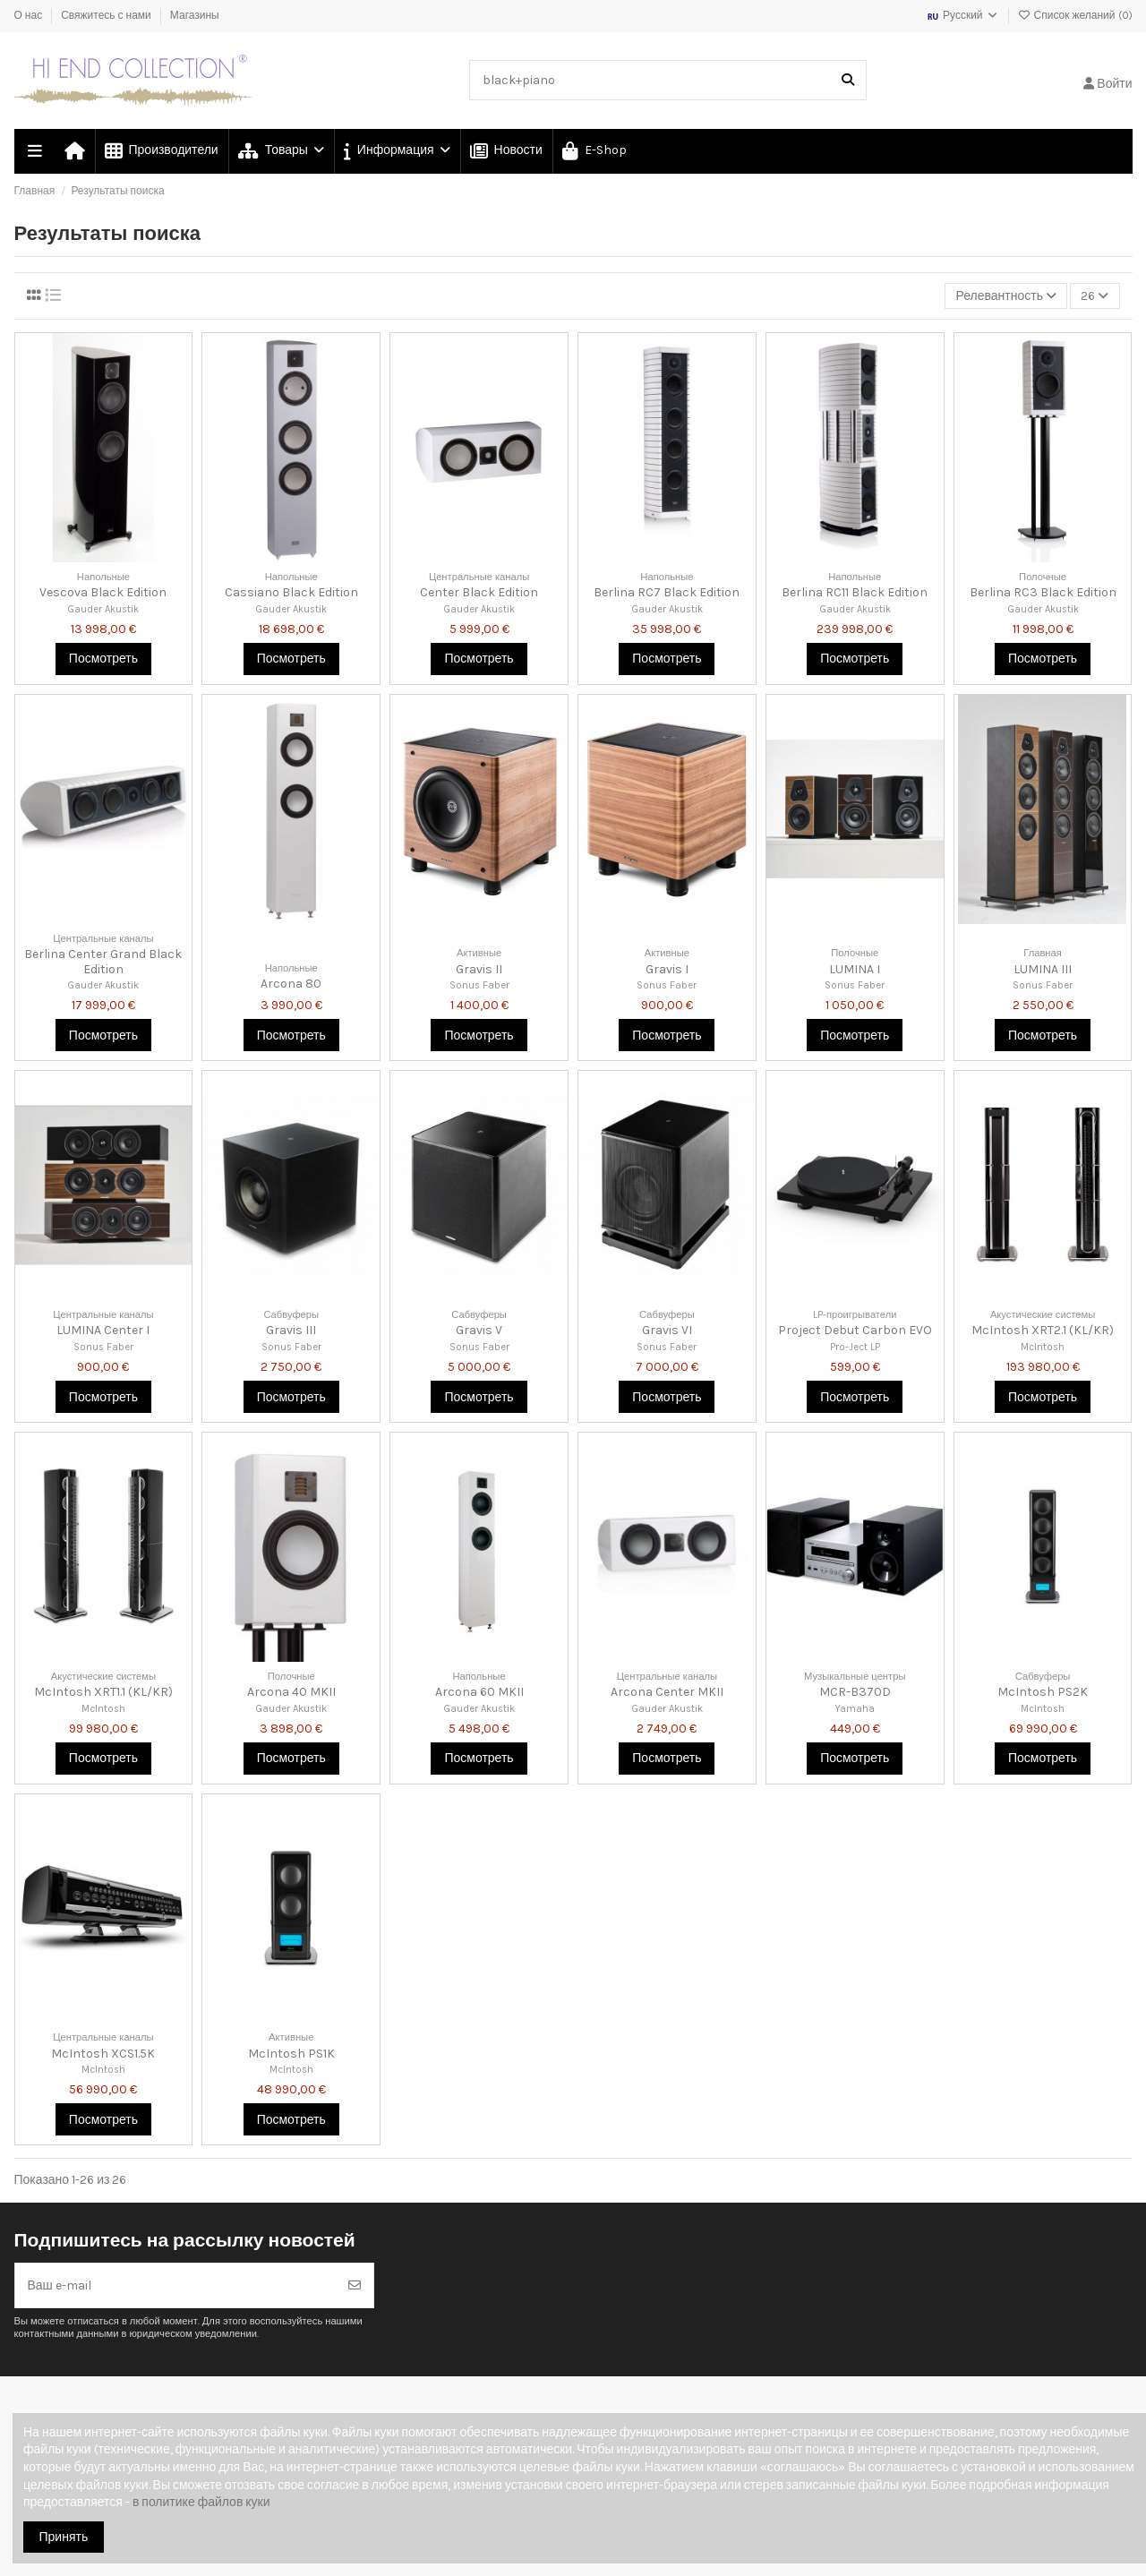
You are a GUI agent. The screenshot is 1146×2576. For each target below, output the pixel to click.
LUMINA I (854, 969)
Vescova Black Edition (103, 592)
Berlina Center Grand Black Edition (103, 961)
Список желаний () (1075, 15)
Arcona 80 (291, 983)
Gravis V (479, 1330)
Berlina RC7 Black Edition (667, 592)
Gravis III (291, 1330)
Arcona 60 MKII (479, 1691)
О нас (30, 15)
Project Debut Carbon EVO (855, 1330)
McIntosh (1043, 1347)
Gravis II (479, 969)
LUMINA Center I (103, 1330)
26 (1094, 296)
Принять (64, 2537)
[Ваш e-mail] (176, 2285)
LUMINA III (1042, 969)
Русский (962, 15)
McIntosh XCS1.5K (103, 2053)
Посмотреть (103, 658)
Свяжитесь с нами (107, 15)
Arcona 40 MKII (291, 1691)
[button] (396, 151)
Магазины (194, 15)
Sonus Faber (479, 985)
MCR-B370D (855, 1691)
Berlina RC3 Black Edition (1043, 592)
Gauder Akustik (103, 609)
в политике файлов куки (201, 2502)
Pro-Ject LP (855, 1347)
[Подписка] (354, 2285)
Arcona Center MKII (667, 1691)
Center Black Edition (479, 592)
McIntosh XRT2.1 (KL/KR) (1042, 1330)
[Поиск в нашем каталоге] (848, 80)
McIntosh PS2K (1042, 1691)
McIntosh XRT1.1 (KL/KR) (103, 1691)
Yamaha (854, 1709)
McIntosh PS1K (291, 2053)
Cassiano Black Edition (291, 592)
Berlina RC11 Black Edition (855, 592)
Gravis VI (667, 1330)
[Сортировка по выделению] (1006, 296)
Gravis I (667, 969)
